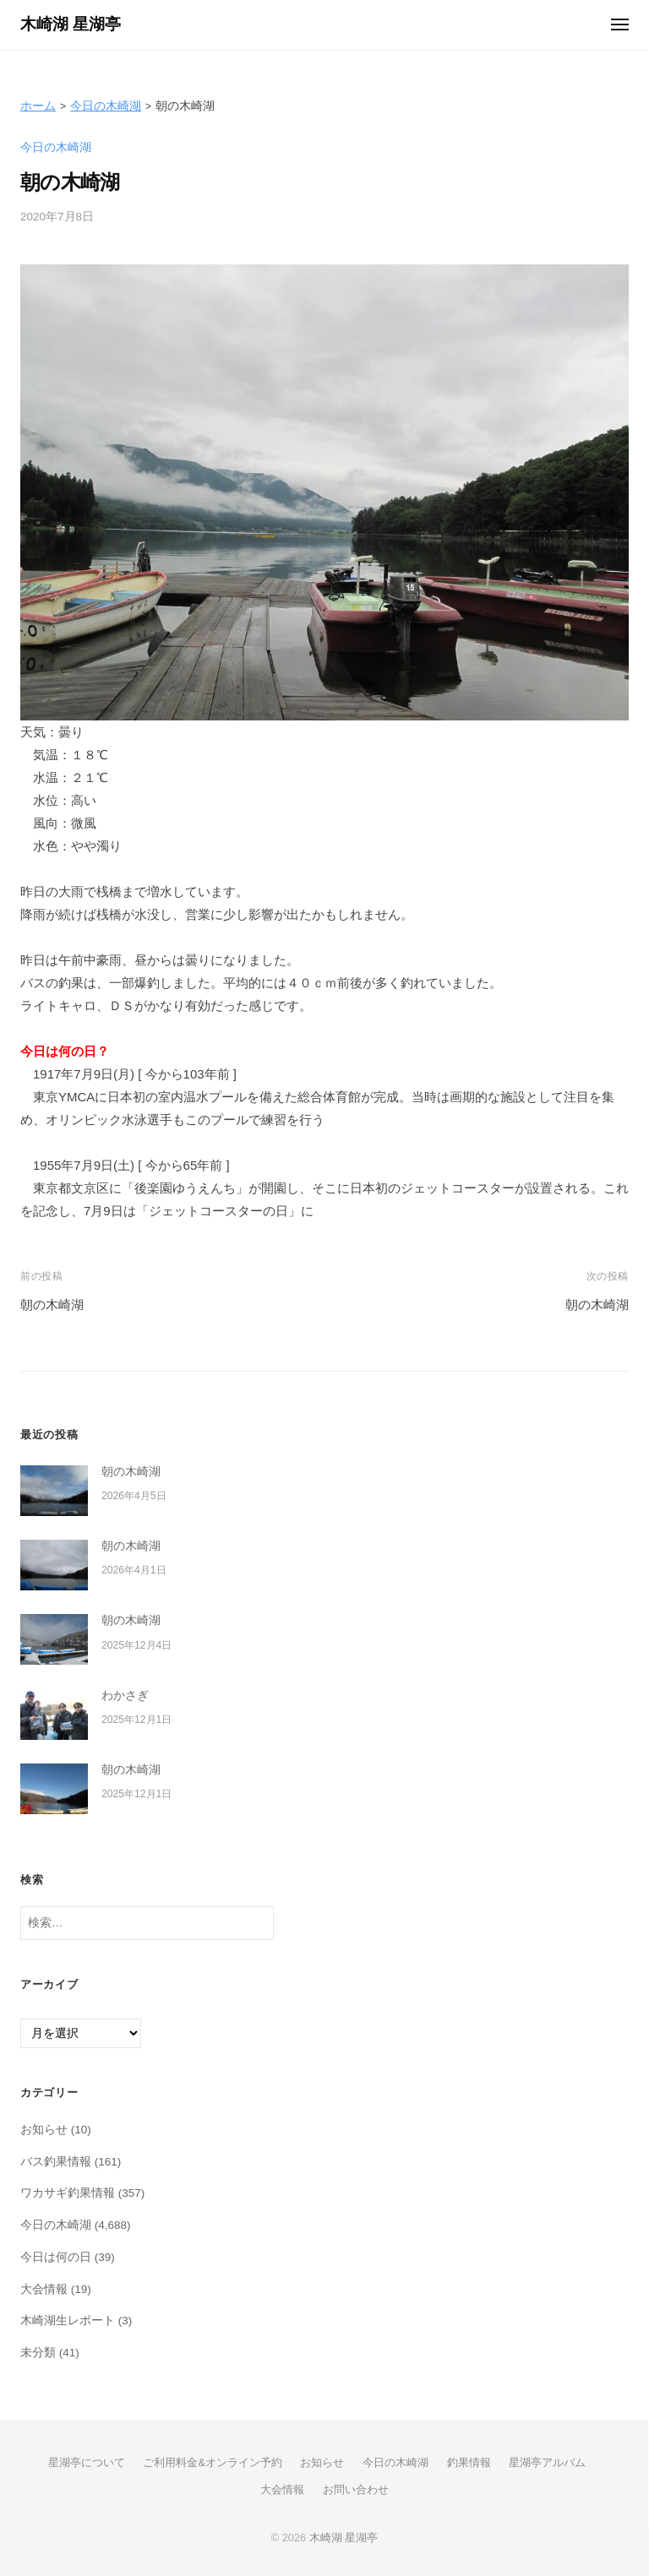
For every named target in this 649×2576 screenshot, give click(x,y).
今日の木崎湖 (105, 106)
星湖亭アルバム (547, 2462)
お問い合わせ (356, 2489)
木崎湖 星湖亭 (70, 24)
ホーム (38, 106)
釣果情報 (469, 2462)
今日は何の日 (55, 2257)
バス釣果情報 (55, 2161)
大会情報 (44, 2289)
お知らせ (44, 2129)
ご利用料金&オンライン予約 (212, 2462)
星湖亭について (86, 2462)
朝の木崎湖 (52, 1304)
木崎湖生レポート (67, 2320)
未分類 (38, 2352)
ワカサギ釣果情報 (67, 2193)
